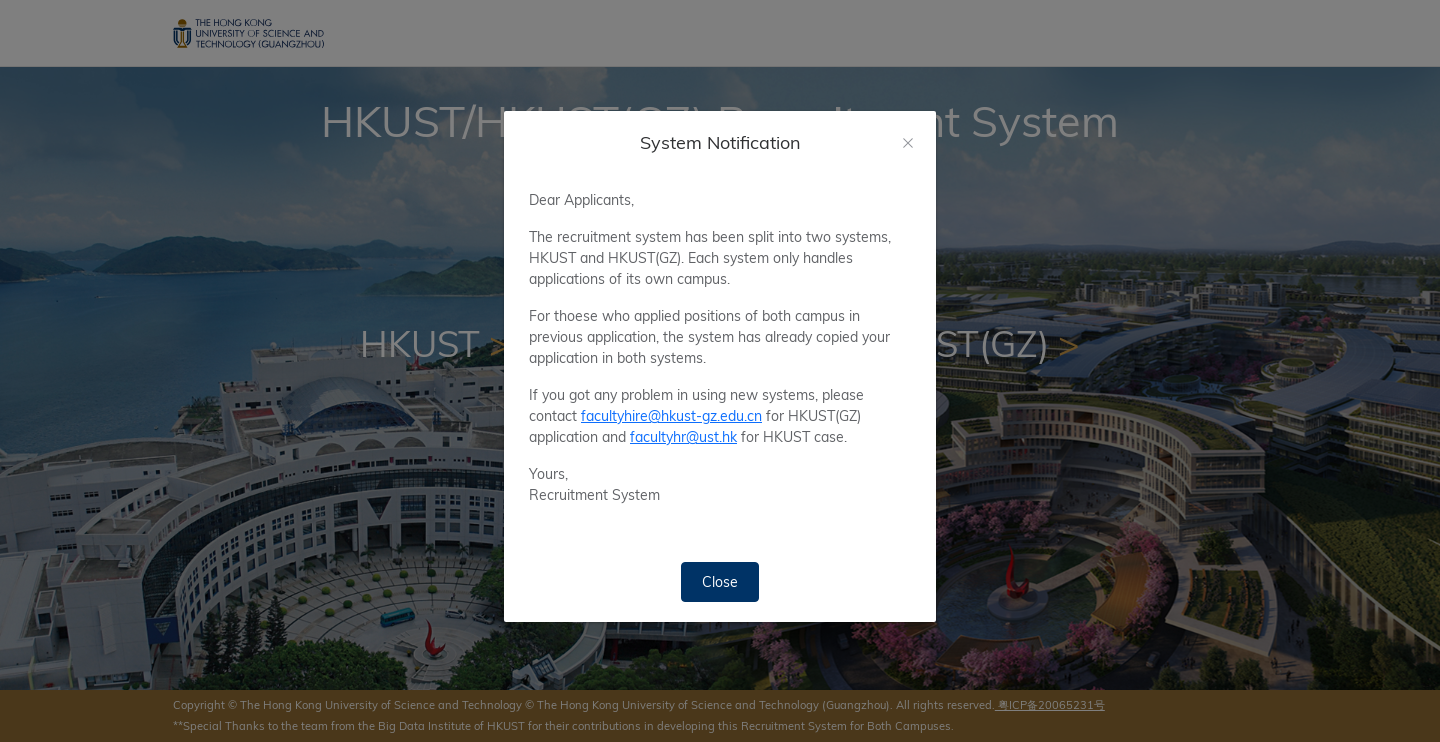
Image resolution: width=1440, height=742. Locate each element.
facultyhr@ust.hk (683, 437)
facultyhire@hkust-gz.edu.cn (671, 416)
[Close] (908, 143)
